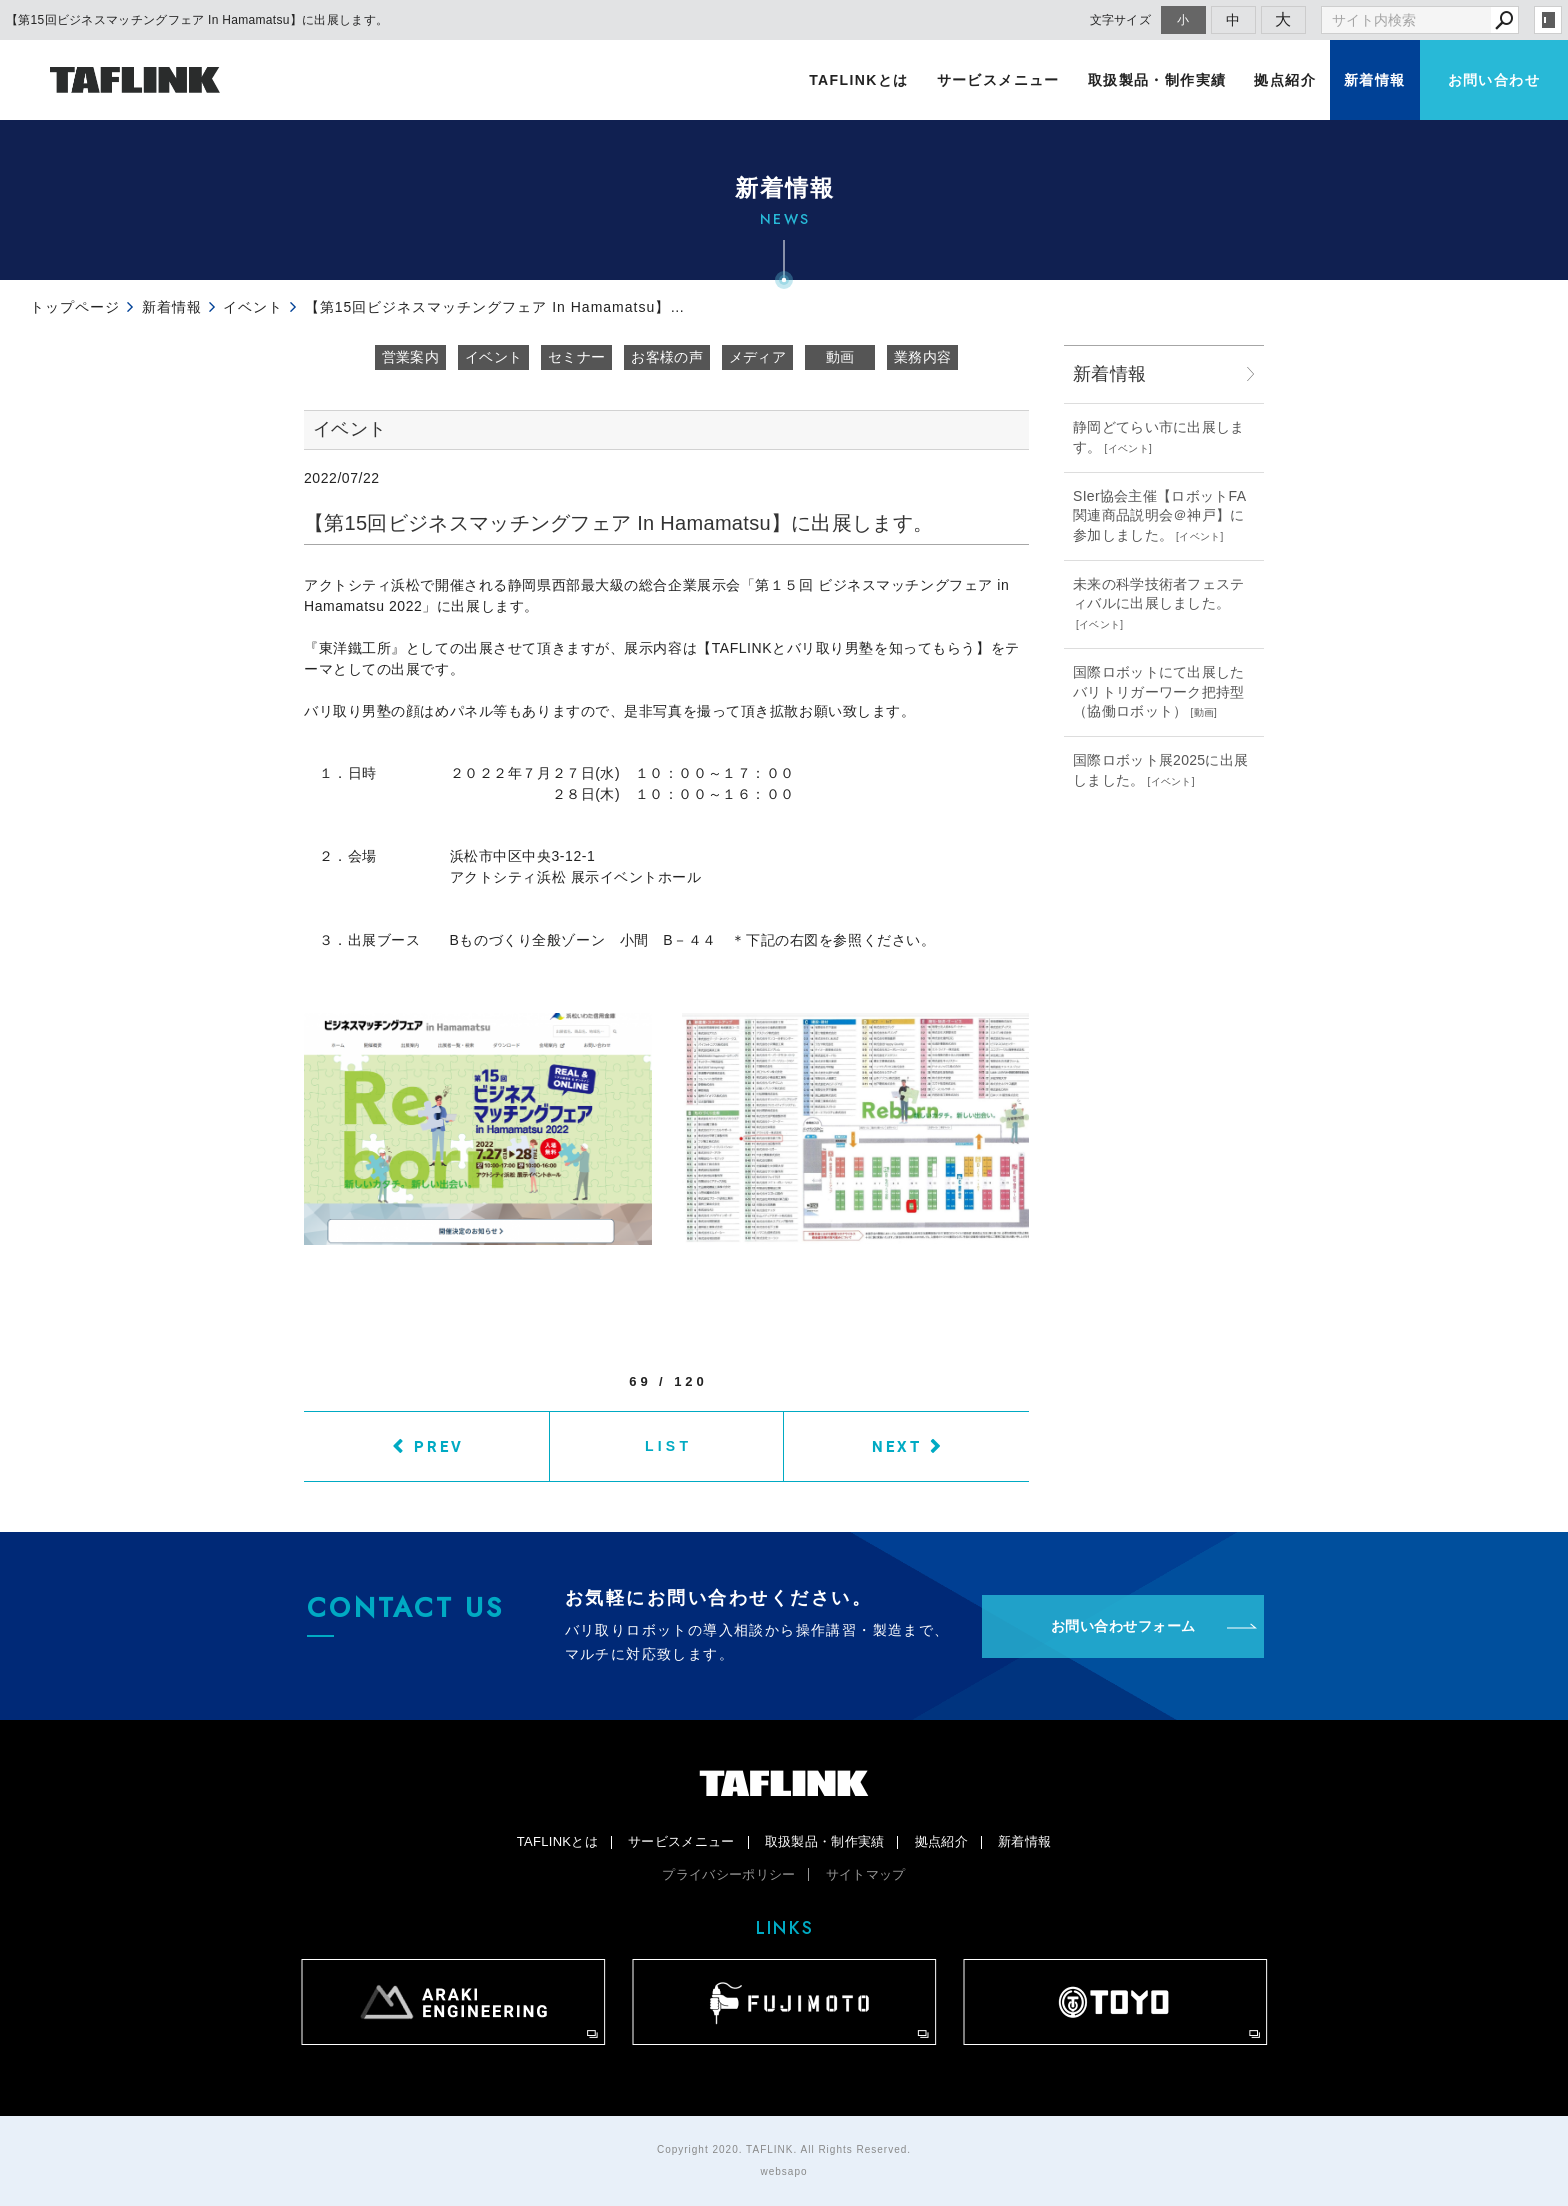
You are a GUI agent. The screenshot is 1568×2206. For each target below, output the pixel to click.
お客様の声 (667, 357)
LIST (668, 1446)
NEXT (897, 1446)
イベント (493, 357)
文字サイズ (1121, 19)
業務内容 (922, 357)
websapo (783, 2171)
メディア (757, 357)
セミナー (576, 357)
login (1548, 20)
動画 (840, 357)
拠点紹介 (1285, 80)
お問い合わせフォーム (1123, 1626)
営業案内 (410, 357)
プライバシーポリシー (728, 1874)
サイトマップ (866, 1874)
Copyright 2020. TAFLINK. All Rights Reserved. (784, 2149)
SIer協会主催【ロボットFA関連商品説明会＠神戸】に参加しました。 (1159, 515)
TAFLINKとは (858, 80)
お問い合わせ (1494, 80)
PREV (439, 1446)
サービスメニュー (998, 80)
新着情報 (1375, 80)
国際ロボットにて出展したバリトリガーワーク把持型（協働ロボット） (1159, 691)
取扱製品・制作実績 (1157, 80)
